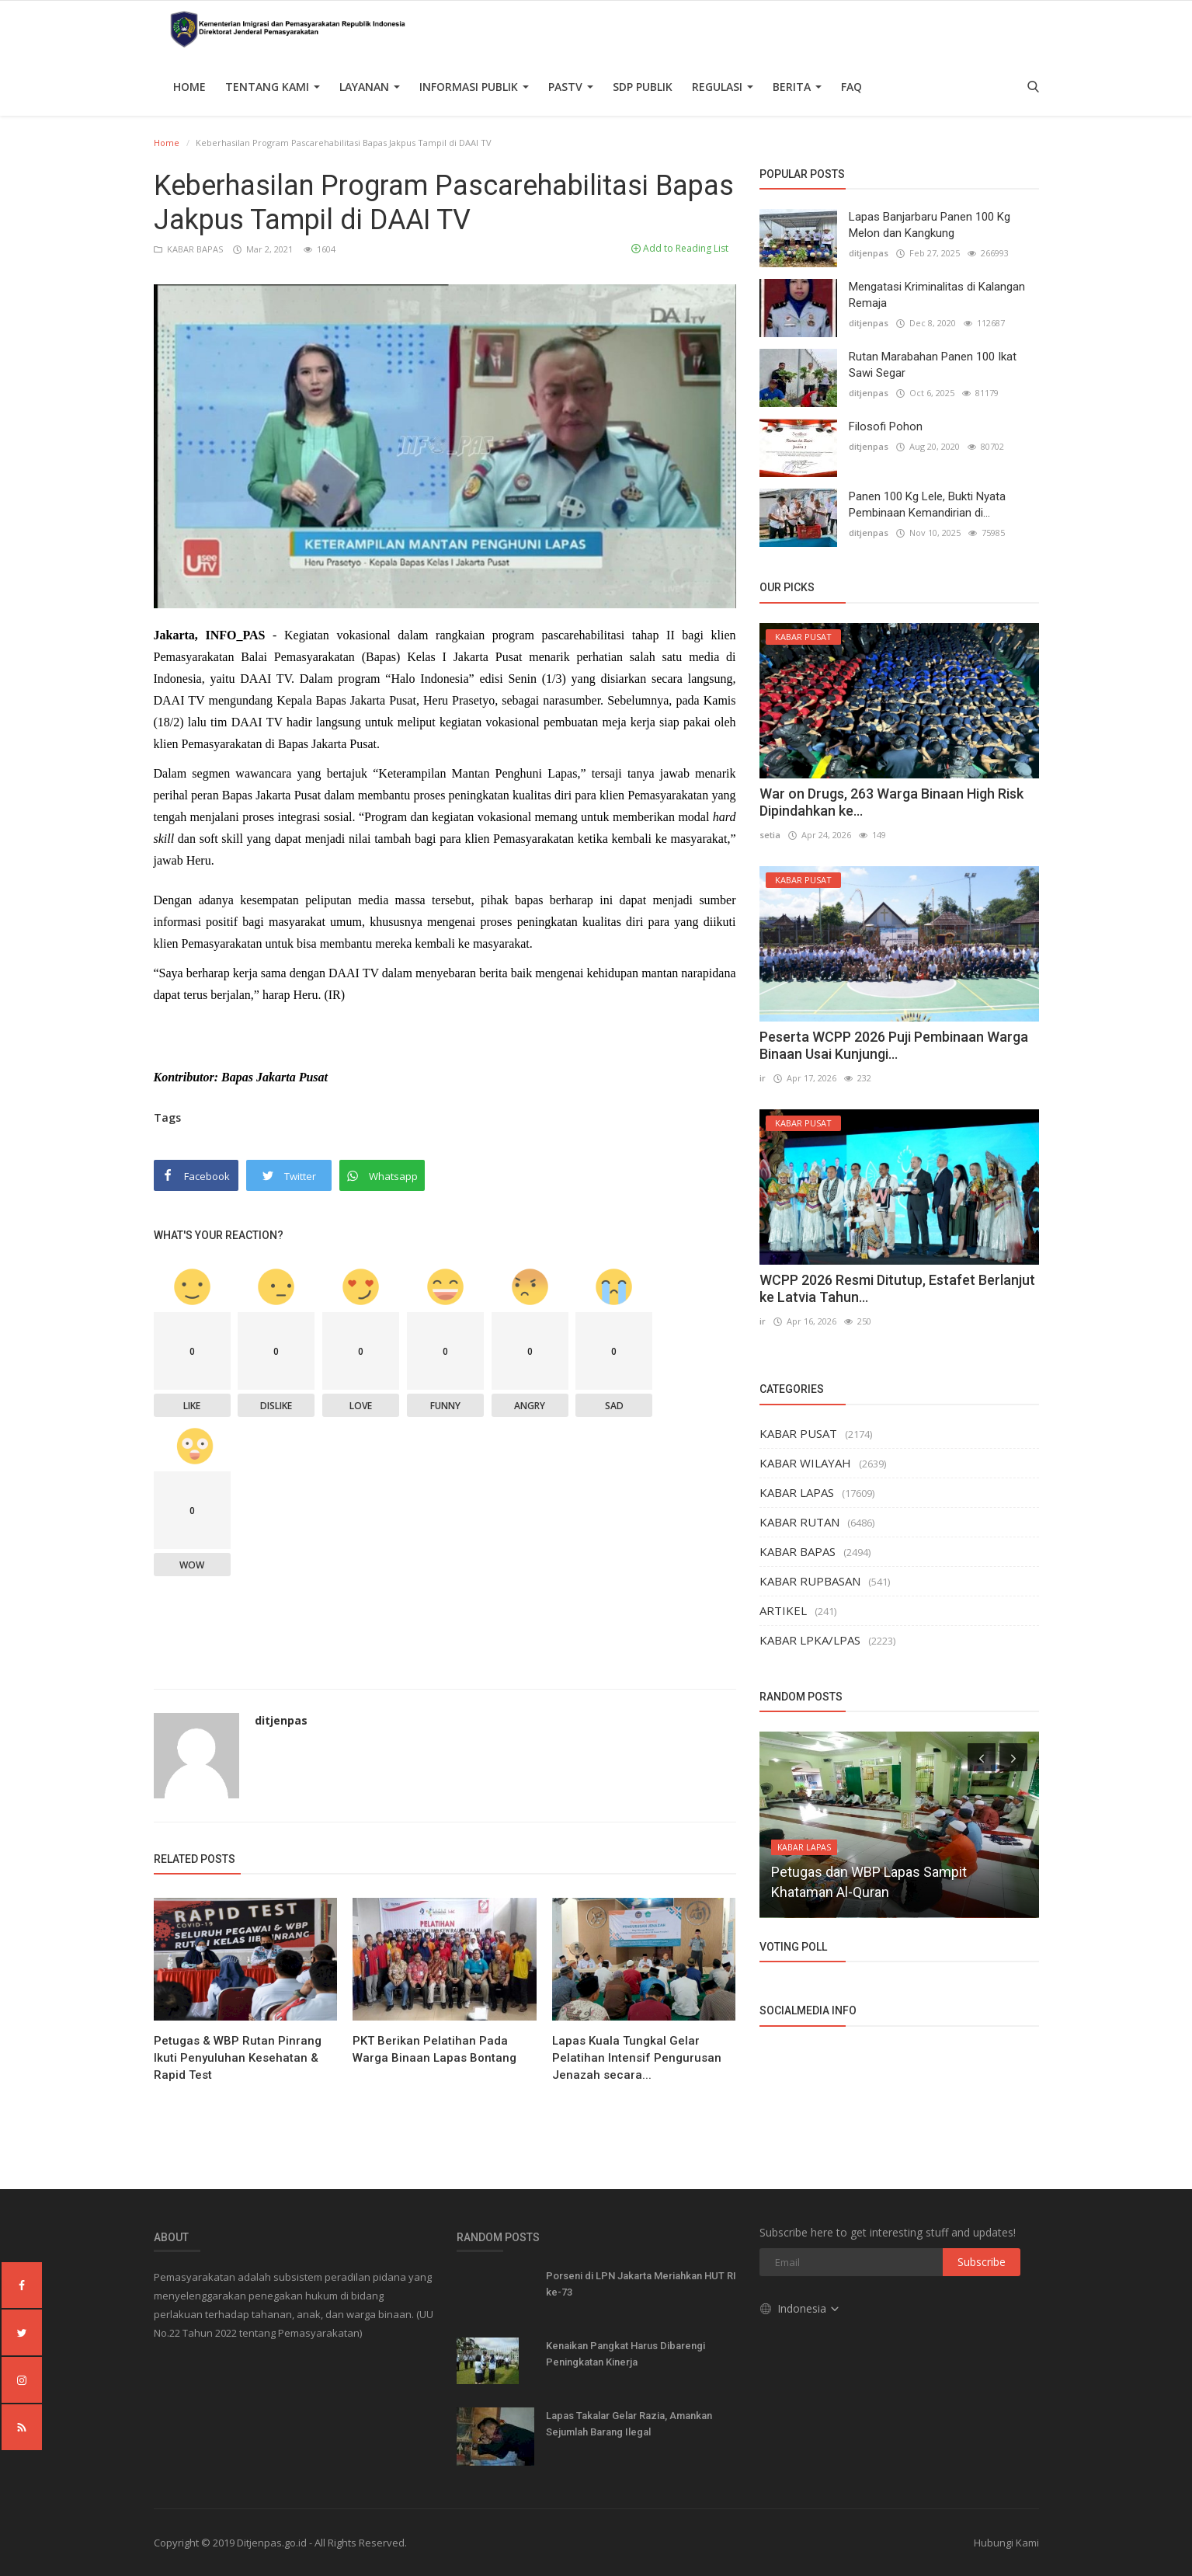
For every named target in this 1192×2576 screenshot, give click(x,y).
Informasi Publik (474, 86)
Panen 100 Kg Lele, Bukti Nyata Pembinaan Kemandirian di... (927, 504)
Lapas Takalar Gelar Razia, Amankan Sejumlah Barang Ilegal (629, 2424)
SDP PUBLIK (642, 86)
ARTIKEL (783, 1610)
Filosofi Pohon (886, 426)
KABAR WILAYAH (805, 1463)
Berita (797, 86)
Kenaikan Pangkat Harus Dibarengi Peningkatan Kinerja (625, 2354)
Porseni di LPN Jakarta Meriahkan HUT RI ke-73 (641, 2284)
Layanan (369, 86)
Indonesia (800, 2308)
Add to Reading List (679, 248)
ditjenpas (281, 1720)
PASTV (570, 86)
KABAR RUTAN (799, 1522)
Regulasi (722, 86)
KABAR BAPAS (189, 249)
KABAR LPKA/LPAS (809, 1640)
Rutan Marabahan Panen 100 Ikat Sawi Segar (933, 365)
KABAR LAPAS (796, 1492)
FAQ (851, 86)
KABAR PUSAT (798, 1433)
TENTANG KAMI (272, 86)
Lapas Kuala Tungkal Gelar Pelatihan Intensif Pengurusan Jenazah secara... (636, 2058)
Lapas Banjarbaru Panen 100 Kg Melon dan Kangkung (929, 225)
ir (762, 1078)
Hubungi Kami (1006, 2543)
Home (189, 86)
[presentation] (982, 1757)
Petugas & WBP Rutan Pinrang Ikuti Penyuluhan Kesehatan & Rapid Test (237, 2058)
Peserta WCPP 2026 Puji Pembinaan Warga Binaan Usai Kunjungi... (893, 1045)
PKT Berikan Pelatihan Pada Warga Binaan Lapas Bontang (434, 2049)
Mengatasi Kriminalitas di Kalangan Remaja (937, 295)
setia (769, 835)
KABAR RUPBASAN (809, 1581)
